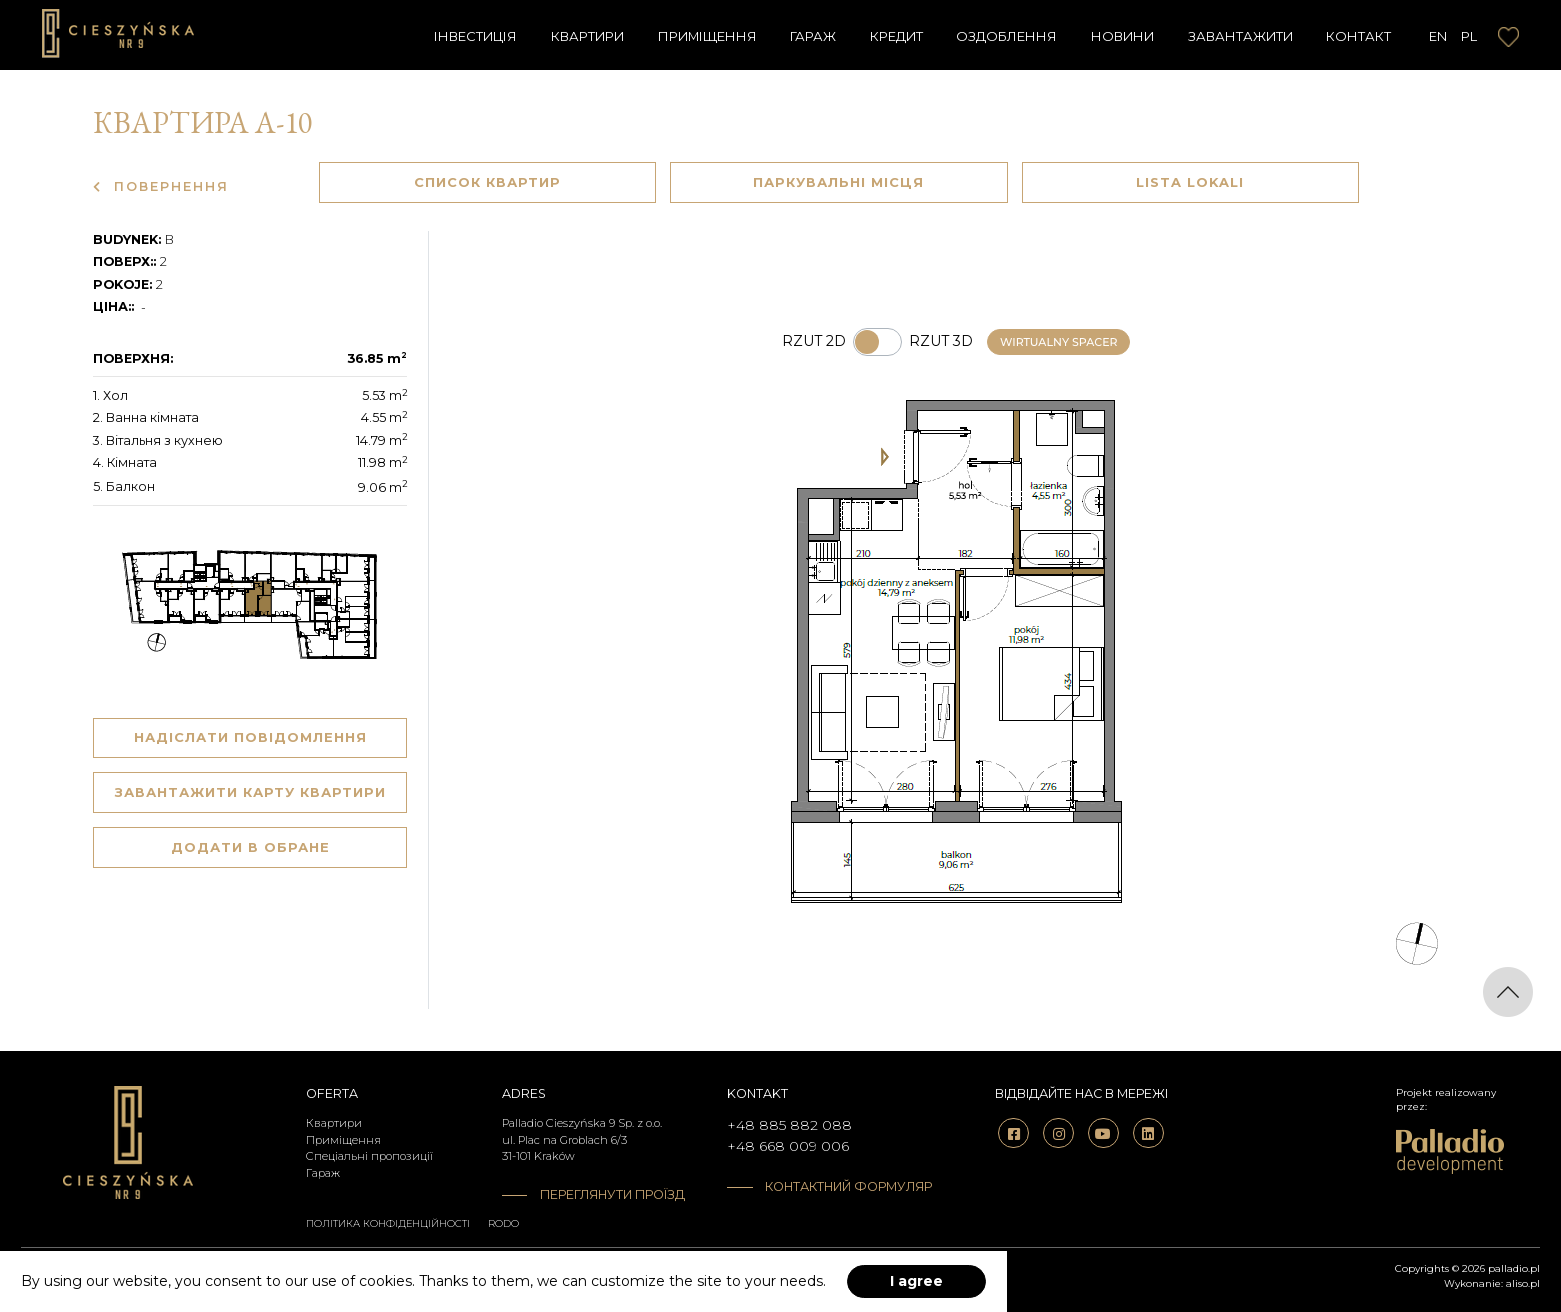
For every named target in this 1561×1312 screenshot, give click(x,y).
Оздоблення (1006, 36)
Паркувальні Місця (838, 182)
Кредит (896, 36)
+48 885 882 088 (789, 1125)
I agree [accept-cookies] (916, 1281)
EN (1438, 36)
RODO (503, 1223)
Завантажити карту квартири (250, 792)
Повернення (161, 186)
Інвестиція (475, 36)
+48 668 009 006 (788, 1146)
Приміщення (707, 36)
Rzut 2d (814, 341)
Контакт (1358, 36)
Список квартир (487, 182)
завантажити (1240, 36)
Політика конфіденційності (388, 1223)
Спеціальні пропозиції (369, 1156)
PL (1469, 36)
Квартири (587, 36)
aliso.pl (1523, 1283)
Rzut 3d (941, 341)
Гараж (813, 36)
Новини (1122, 36)
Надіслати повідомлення (250, 737)
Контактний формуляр (836, 1186)
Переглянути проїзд (612, 1194)
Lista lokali (1190, 182)
